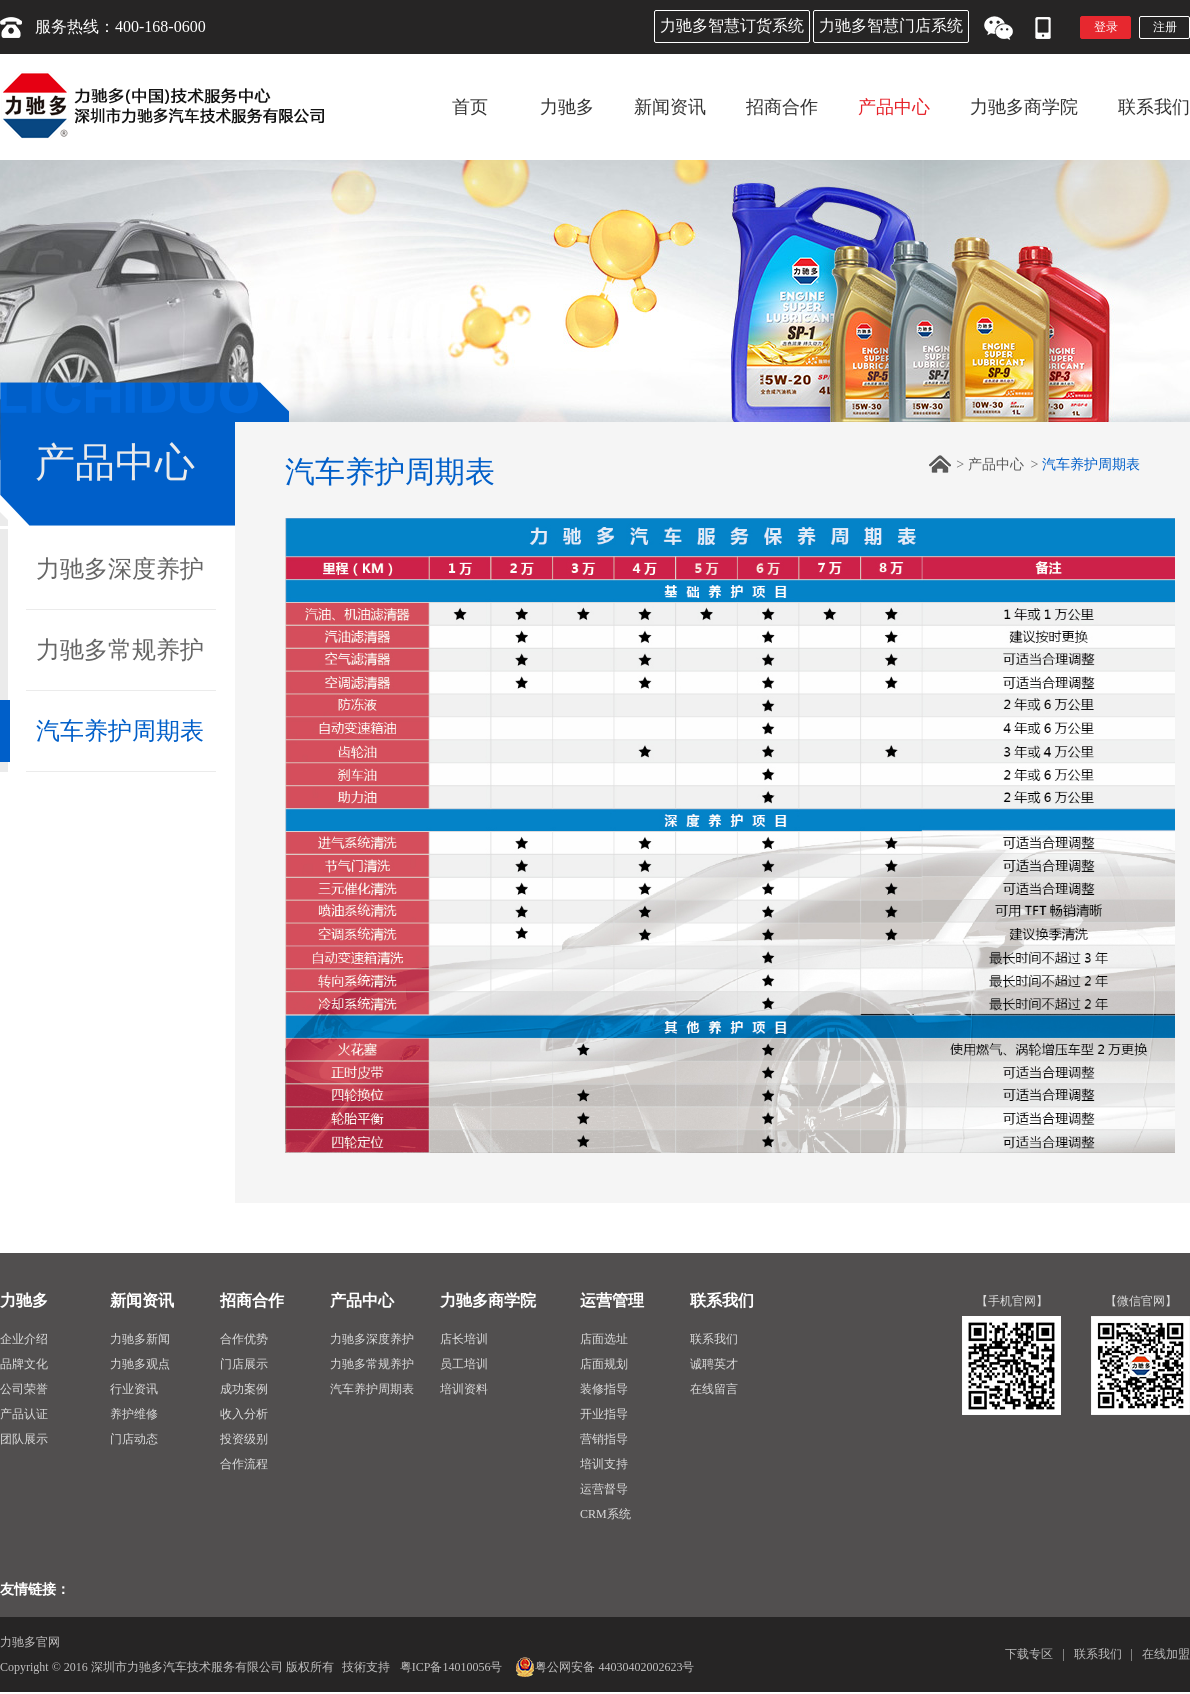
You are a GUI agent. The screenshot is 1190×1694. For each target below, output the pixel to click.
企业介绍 (24, 1339)
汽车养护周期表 (120, 731)
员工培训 (464, 1364)
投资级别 (244, 1439)
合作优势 (244, 1339)
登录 (1106, 27)
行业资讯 (134, 1389)
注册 (1165, 27)
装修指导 (604, 1389)
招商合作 (252, 1300)
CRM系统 (605, 1514)
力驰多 (24, 1300)
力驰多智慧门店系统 (891, 25)
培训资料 (464, 1389)
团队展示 (24, 1439)
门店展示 (244, 1364)
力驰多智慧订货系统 (732, 25)
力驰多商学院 (488, 1300)
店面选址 (604, 1339)
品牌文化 (24, 1364)
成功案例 (244, 1389)
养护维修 (134, 1414)
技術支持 (366, 1667)
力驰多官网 (30, 1642)
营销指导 (604, 1439)
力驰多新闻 (140, 1339)
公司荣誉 (24, 1389)
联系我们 (722, 1300)
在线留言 (714, 1389)
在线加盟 (1166, 1654)
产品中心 (996, 464)
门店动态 (134, 1439)
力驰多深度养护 (120, 569)
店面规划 (604, 1364)
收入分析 (244, 1414)
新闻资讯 (142, 1300)
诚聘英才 (714, 1364)
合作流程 (244, 1464)
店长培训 (464, 1339)
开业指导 (604, 1414)
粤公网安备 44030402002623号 (604, 1667)
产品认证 (24, 1414)
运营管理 (612, 1300)
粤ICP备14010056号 (451, 1667)
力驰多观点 (140, 1364)
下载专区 (1029, 1654)
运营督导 (604, 1489)
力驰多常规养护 (120, 650)
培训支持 (604, 1464)
